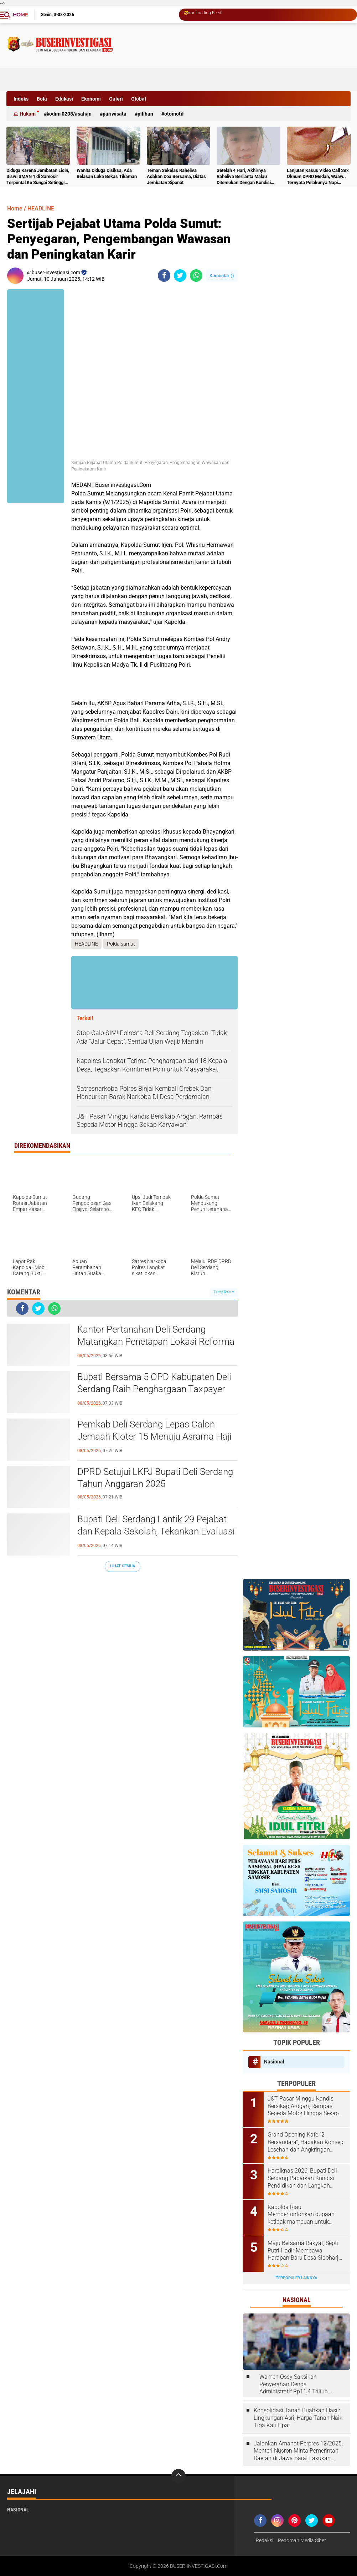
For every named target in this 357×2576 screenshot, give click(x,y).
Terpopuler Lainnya (296, 2277)
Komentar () (221, 275)
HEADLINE (40, 208)
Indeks (21, 99)
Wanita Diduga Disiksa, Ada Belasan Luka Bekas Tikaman (107, 173)
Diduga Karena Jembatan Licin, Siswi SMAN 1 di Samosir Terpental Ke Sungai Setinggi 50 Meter (37, 177)
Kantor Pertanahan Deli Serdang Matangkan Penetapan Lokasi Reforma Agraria (155, 1341)
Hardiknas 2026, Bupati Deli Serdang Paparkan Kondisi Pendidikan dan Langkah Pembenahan (302, 2178)
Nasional (274, 2062)
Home (20, 14)
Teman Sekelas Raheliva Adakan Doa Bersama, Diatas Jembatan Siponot (176, 176)
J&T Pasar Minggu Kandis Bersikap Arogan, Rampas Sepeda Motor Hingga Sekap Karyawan (303, 2106)
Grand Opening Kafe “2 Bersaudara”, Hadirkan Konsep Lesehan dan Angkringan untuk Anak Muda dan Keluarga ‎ (306, 2142)
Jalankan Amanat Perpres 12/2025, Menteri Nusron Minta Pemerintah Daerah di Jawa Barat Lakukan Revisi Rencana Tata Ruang (298, 2450)
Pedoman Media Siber (302, 2540)
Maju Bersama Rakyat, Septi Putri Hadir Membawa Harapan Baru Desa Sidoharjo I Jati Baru (305, 2250)
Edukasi (64, 99)
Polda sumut (121, 944)
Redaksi (264, 2540)
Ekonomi (91, 99)
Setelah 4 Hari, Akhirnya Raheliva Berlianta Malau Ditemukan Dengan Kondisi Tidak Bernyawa (244, 177)
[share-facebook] (164, 275)
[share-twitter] (180, 275)
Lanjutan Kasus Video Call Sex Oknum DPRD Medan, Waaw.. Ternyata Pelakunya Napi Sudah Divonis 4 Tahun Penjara (318, 177)
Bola (42, 99)
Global (138, 99)
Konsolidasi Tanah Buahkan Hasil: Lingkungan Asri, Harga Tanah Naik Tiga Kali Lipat (298, 2417)
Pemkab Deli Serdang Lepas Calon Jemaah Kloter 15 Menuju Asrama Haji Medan (154, 1436)
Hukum (28, 114)
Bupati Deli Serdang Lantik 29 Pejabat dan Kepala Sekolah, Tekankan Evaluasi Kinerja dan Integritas (156, 1531)
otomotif (174, 114)
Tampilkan (223, 1292)
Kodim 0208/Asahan (69, 114)
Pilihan (145, 114)
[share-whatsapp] (196, 275)
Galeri (116, 99)
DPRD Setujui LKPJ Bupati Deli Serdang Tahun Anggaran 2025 (155, 1477)
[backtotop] (178, 2476)
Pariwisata (114, 114)
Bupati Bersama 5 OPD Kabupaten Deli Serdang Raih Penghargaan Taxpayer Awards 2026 (154, 1388)
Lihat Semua (122, 1566)
